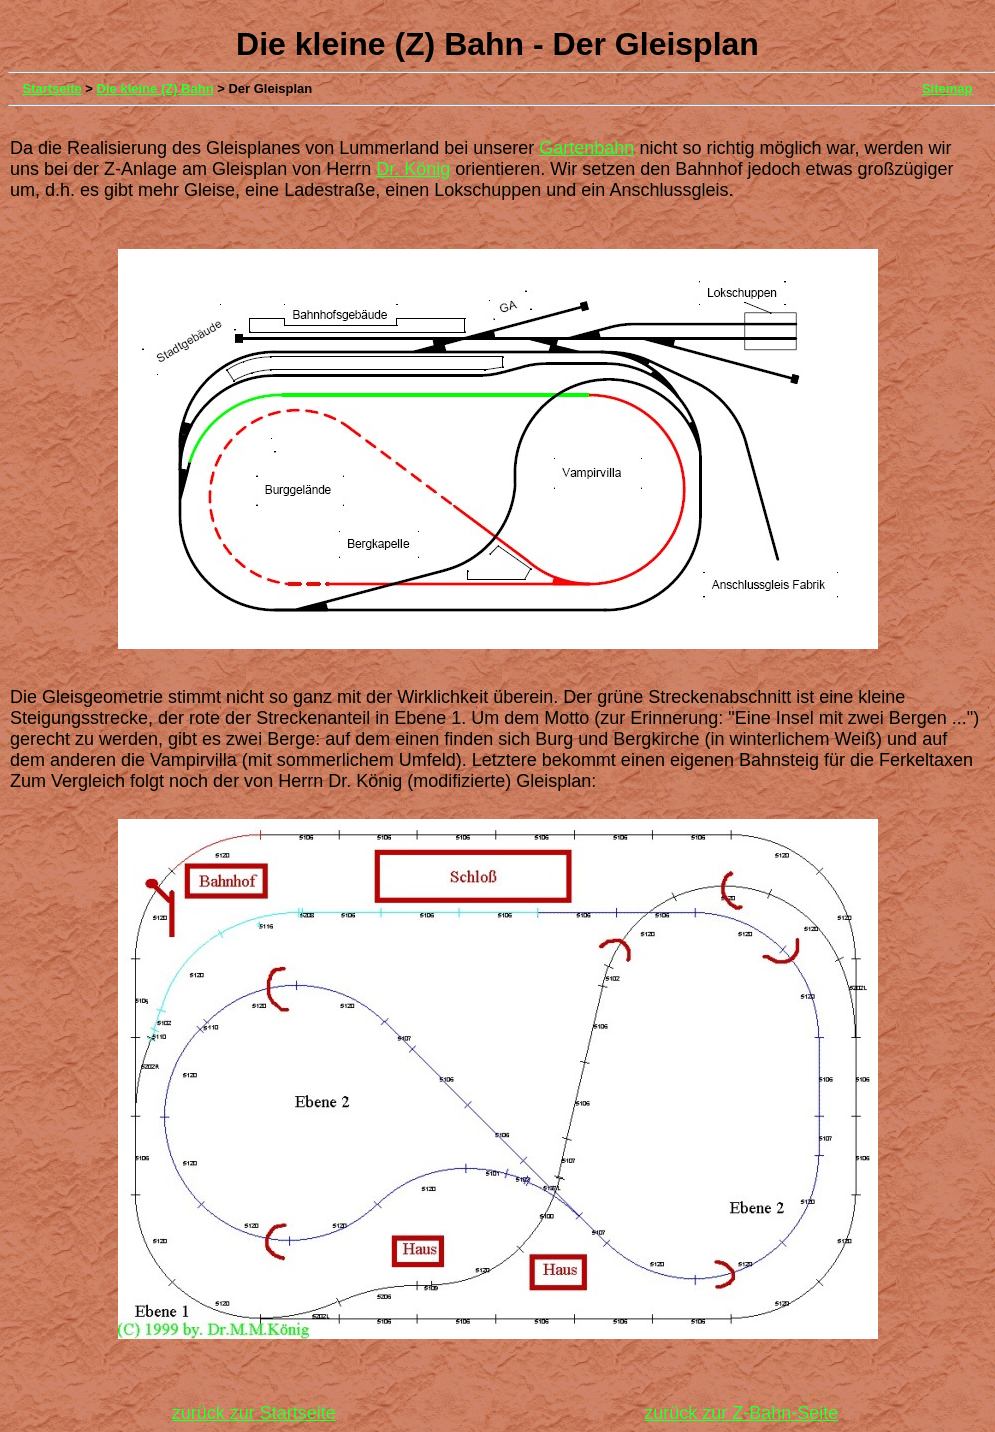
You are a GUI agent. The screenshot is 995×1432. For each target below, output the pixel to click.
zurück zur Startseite (254, 1413)
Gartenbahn (586, 148)
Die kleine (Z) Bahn (155, 88)
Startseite (52, 88)
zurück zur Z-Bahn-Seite (741, 1413)
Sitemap (947, 88)
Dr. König (413, 169)
